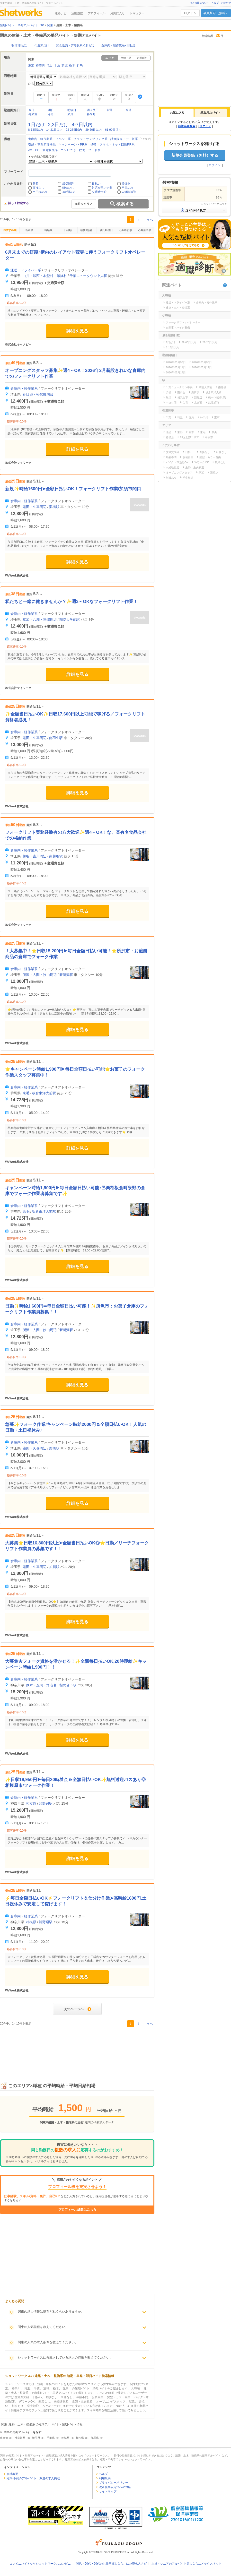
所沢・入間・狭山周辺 (40, 975)
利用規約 (105, 2478)
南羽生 (181, 392)
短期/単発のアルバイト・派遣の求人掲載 (33, 2478)
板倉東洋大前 (213, 392)
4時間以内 (69, 192)
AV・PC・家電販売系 (43, 150)
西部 (191, 432)
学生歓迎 (188, 477)
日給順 (68, 230)
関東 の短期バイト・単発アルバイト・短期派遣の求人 (32, 2455)
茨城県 (65, 2437)
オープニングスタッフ (179, 472)
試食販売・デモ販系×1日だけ (75, 45)
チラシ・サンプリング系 (91, 139)
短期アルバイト (74, 2459)
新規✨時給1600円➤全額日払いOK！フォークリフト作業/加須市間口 (73, 488)
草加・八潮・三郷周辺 (40, 619)
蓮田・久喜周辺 (34, 507)
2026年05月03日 (176, 362)
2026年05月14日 (176, 372)
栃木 (72, 65)
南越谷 (222, 387)
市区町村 (142, 57)
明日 (51, 110)
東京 (31, 65)
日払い (96, 183)
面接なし (38, 188)
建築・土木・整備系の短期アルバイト (198, 2455)
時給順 (48, 230)
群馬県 (95, 2437)
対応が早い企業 (102, 188)
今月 (51, 114)
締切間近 (68, 183)
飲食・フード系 (89, 150)
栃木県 (80, 2437)
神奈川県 (20, 2437)
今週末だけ (42, 45)
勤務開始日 (87, 230)
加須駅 (54, 1567)
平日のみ (127, 188)
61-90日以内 (113, 129)
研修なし (68, 188)
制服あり (171, 477)
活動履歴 (77, 13)
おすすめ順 (10, 230)
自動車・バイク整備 (178, 327)
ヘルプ (103, 2474)
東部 (180, 432)
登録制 (126, 183)
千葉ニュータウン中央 (179, 387)
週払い (214, 472)
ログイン (190, 13)
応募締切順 (125, 230)
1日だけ (36, 124)
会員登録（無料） (216, 13)
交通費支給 (99, 192)
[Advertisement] (77, 2049)
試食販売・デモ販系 (124, 139)
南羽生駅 (56, 738)
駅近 (201, 472)
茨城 (65, 65)
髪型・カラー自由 (210, 457)
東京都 (4, 2437)
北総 (168, 432)
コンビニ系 (68, 150)
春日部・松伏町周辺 (38, 394)
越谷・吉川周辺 (34, 856)
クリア (146, 139)
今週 (109, 110)
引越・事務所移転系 (42, 144)
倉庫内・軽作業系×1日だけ (119, 45)
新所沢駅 (66, 975)
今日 (31, 110)
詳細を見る (77, 330)
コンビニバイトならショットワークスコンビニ (40, 2563)
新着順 (29, 230)
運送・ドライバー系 (25, 270)
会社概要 (12, 2474)
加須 (168, 397)
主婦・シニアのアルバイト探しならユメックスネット (186, 2563)
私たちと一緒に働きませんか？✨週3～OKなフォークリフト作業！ (71, 601)
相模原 (31, 1803)
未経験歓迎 (129, 192)
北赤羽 (198, 402)
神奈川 (40, 65)
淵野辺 (198, 397)
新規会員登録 (186, 126)
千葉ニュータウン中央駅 (88, 276)
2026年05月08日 (202, 362)
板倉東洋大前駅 (44, 1093)
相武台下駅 (67, 1685)
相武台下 (182, 397)
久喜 (185, 402)
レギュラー (137, 13)
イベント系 (63, 139)
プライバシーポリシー (113, 2482)
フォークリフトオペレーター (183, 322)
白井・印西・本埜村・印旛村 (45, 276)
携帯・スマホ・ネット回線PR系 (112, 144)
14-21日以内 (54, 129)
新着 (35, 183)
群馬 (80, 65)
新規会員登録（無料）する (194, 155)
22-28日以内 (74, 129)
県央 (214, 432)
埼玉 (49, 65)
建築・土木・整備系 (178, 307)
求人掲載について (199, 2)
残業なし (220, 462)
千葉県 (51, 2437)
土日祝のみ (40, 192)
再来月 (91, 114)
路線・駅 (126, 57)
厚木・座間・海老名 (41, 1685)
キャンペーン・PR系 (73, 144)
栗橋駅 (54, 507)
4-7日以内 (82, 124)
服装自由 (188, 457)
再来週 (32, 114)
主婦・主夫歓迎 (194, 467)
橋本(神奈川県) (217, 397)
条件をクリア (83, 204)
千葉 (57, 65)
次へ (150, 220)
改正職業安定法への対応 (115, 2487)
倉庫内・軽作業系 (40, 139)
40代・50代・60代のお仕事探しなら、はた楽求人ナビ (111, 2563)
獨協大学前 (205, 387)
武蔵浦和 (213, 402)
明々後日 (92, 110)
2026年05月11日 (176, 367)
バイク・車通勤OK (177, 462)
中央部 (209, 437)
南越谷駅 (56, 856)
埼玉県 (36, 2437)
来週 (129, 110)
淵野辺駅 (46, 1803)
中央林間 (171, 402)
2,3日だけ (58, 124)
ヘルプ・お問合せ (221, 2)
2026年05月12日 (202, 367)
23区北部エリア (189, 437)
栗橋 (168, 392)
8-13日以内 (35, 129)
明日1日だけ (19, 45)
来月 (70, 114)
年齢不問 (171, 457)
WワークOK (202, 462)
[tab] (177, 113)
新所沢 (195, 392)
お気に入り (117, 13)
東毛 (26, 1093)
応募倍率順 (144, 230)
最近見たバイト (210, 112)
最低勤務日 (106, 230)
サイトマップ (107, 2491)
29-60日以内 (93, 129)
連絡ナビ (60, 13)
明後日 (71, 110)
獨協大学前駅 (69, 619)
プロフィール (96, 13)
